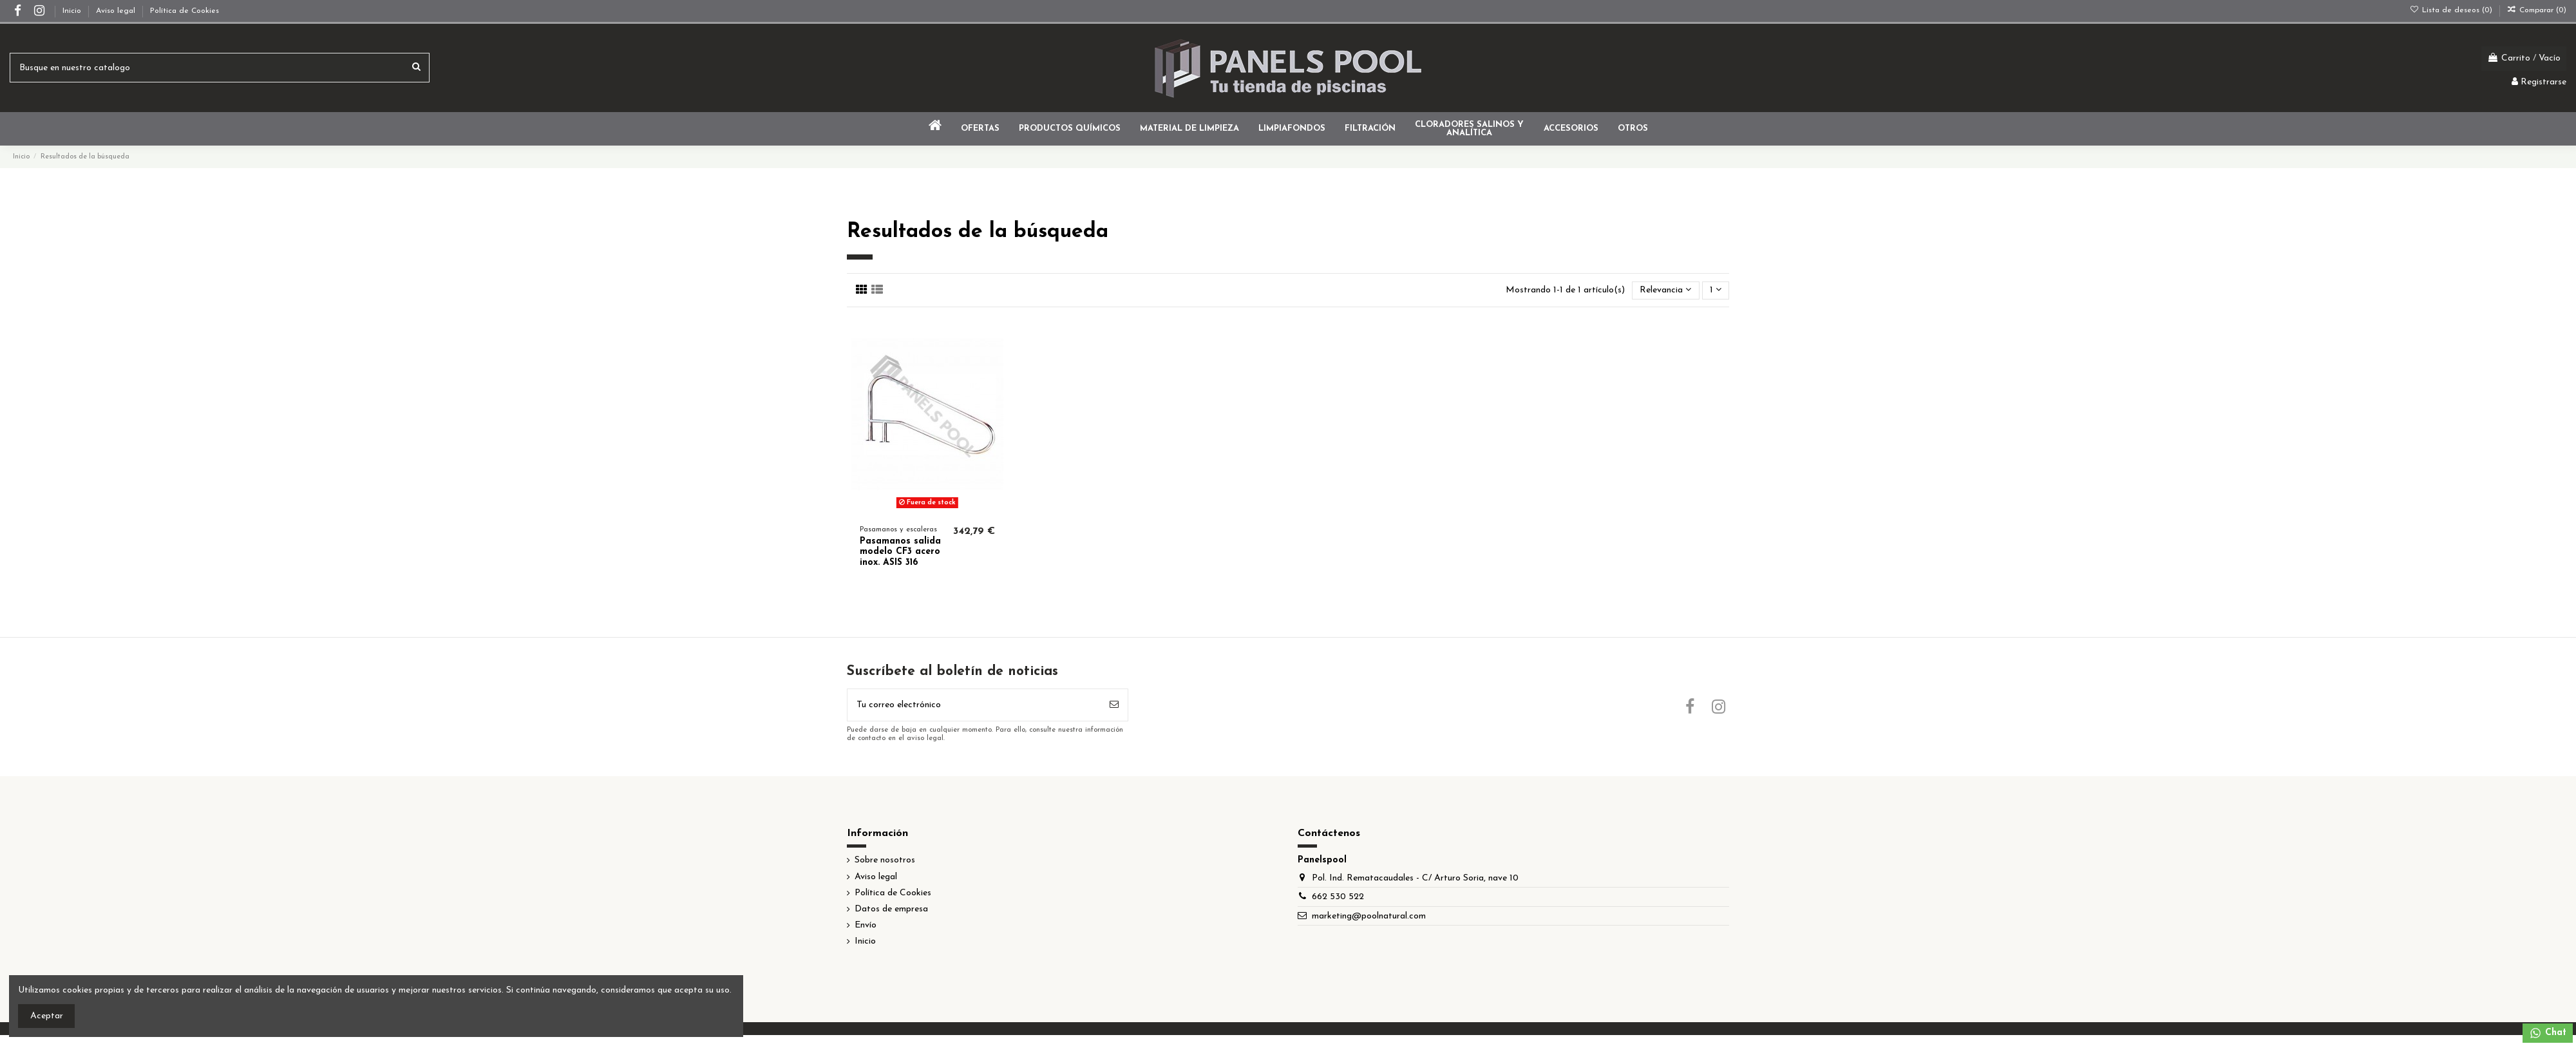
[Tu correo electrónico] (974, 705)
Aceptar (46, 1016)
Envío (865, 925)
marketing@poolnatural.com (1369, 916)
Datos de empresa (891, 909)
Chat (2547, 1033)
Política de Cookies (184, 11)
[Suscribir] (1114, 705)
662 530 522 (1338, 897)
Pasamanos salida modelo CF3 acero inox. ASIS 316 (900, 552)
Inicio (73, 11)
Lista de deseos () (2451, 10)
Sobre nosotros (885, 860)
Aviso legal (117, 11)
